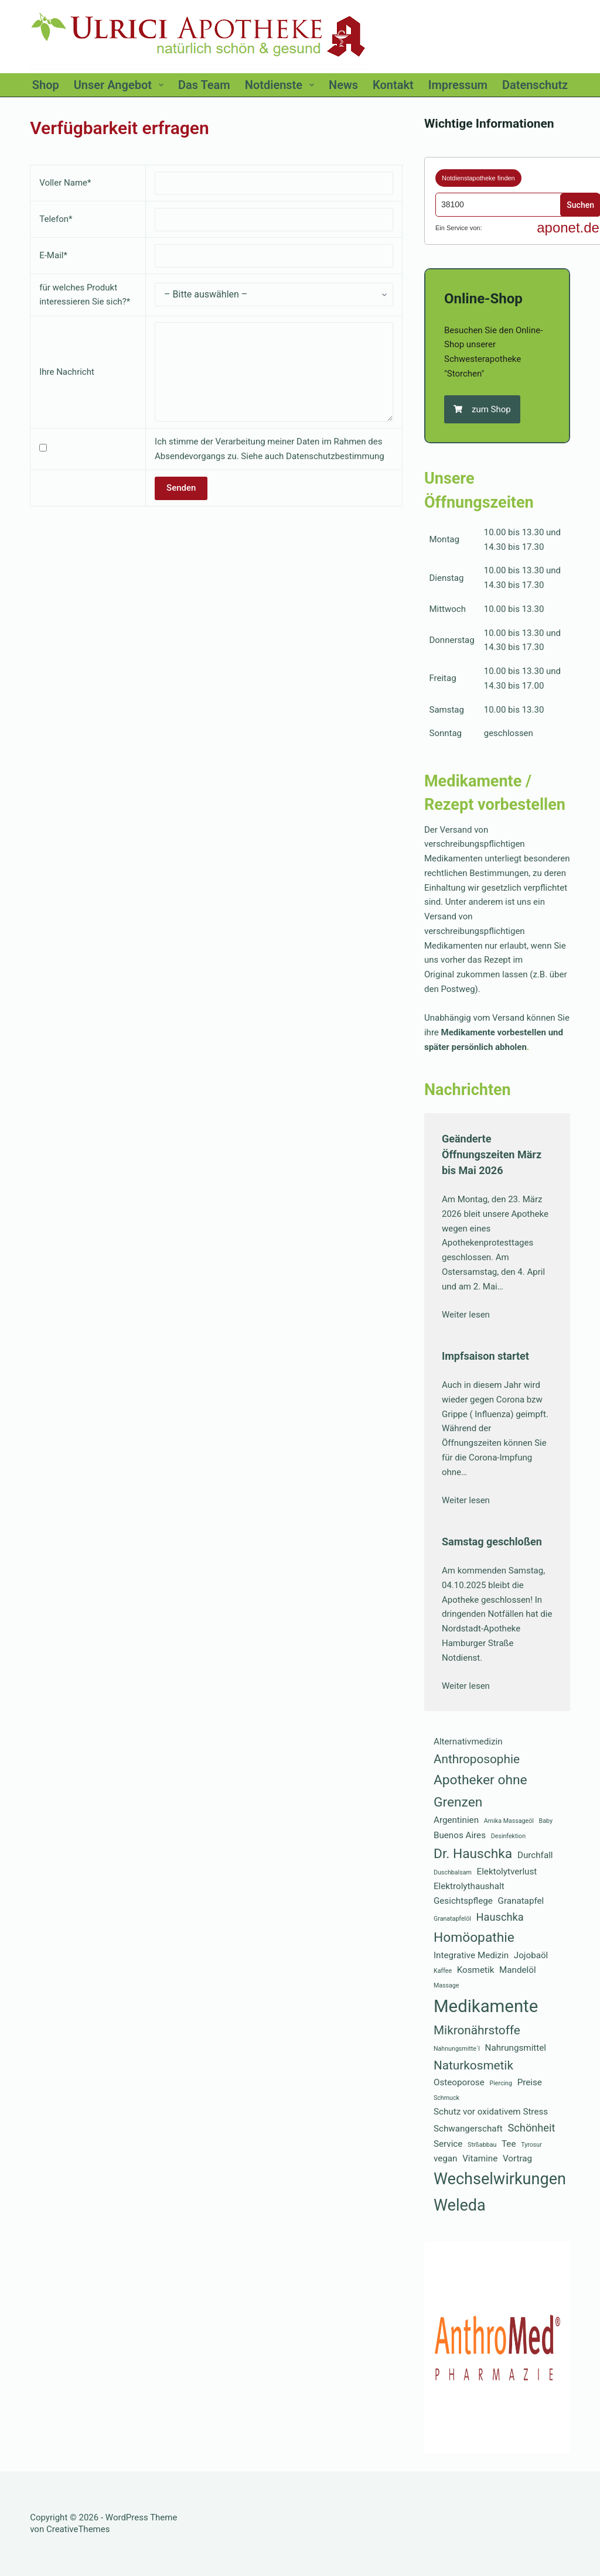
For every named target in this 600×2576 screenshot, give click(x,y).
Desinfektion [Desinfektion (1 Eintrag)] (508, 1836)
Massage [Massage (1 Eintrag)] (446, 1985)
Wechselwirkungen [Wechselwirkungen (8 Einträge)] (500, 2179)
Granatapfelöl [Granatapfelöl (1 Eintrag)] (452, 1918)
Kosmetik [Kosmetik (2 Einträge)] (476, 1970)
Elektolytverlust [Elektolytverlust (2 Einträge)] (507, 1871)
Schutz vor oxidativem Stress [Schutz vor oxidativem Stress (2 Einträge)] (491, 2111)
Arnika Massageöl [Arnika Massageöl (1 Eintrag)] (509, 1821)
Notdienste (282, 85)
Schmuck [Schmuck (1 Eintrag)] (446, 2098)
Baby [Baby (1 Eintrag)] (546, 1821)
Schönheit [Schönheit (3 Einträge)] (531, 2128)
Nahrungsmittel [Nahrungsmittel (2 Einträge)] (515, 2048)
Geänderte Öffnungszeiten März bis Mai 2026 (491, 1154)
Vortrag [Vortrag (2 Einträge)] (517, 2158)
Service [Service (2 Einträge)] (448, 2144)
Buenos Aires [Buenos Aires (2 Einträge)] (460, 1835)
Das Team (204, 85)
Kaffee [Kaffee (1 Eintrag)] (443, 1971)
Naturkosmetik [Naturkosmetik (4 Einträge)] (473, 2065)
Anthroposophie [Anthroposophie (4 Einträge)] (477, 1759)
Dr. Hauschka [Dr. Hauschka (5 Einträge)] (473, 1854)
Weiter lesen (466, 1314)
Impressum (458, 85)
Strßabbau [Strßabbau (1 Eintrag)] (482, 2145)
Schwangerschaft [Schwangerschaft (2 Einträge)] (468, 2128)
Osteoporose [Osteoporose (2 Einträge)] (459, 2082)
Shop (45, 85)
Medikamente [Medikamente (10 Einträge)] (486, 2006)
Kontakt (393, 85)
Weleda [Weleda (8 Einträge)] (460, 2205)
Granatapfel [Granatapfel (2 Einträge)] (521, 1901)
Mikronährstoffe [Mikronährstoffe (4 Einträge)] (477, 2030)
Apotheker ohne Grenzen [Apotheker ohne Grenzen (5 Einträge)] (480, 1791)
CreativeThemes (78, 2529)
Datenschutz (535, 85)
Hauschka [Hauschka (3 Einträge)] (500, 1917)
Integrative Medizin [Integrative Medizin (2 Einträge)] (471, 1955)
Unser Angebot (121, 85)
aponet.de (568, 227)
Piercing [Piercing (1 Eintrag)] (500, 2083)
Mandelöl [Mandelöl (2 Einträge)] (517, 1970)
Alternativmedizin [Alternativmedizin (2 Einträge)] (468, 1741)
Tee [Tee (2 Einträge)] (509, 2144)
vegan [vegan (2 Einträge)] (446, 2158)
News (343, 85)
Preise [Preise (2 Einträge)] (529, 2082)
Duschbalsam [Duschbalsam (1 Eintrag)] (453, 1872)
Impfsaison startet (485, 1356)
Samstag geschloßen (492, 1541)
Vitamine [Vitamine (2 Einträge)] (479, 2158)
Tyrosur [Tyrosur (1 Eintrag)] (531, 2145)
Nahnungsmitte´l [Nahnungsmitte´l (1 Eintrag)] (457, 2048)
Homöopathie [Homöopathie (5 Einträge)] (474, 1937)
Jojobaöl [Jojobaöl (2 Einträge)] (531, 1955)
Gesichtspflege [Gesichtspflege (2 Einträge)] (463, 1901)
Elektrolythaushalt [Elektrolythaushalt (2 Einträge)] (469, 1886)
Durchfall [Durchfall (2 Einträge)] (535, 1855)
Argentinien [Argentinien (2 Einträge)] (456, 1820)
